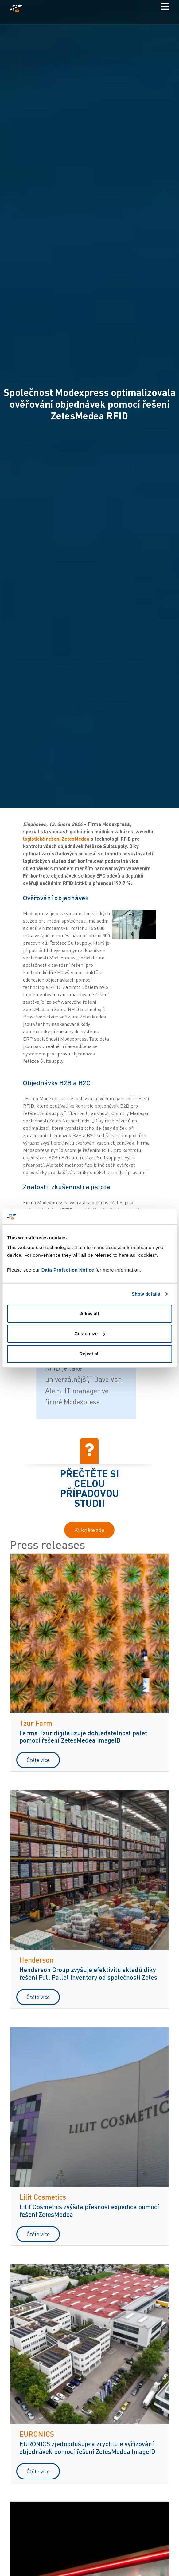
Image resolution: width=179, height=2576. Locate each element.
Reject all (90, 1353)
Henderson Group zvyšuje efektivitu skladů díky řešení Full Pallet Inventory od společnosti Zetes (88, 1973)
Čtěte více (38, 1759)
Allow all (89, 1313)
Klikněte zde (89, 1529)
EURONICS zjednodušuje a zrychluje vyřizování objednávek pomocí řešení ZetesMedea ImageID (87, 2447)
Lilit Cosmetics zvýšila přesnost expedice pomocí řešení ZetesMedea (89, 2210)
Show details (146, 1293)
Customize (89, 1333)
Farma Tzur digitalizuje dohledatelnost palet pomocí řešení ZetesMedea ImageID (83, 1736)
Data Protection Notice (67, 1269)
